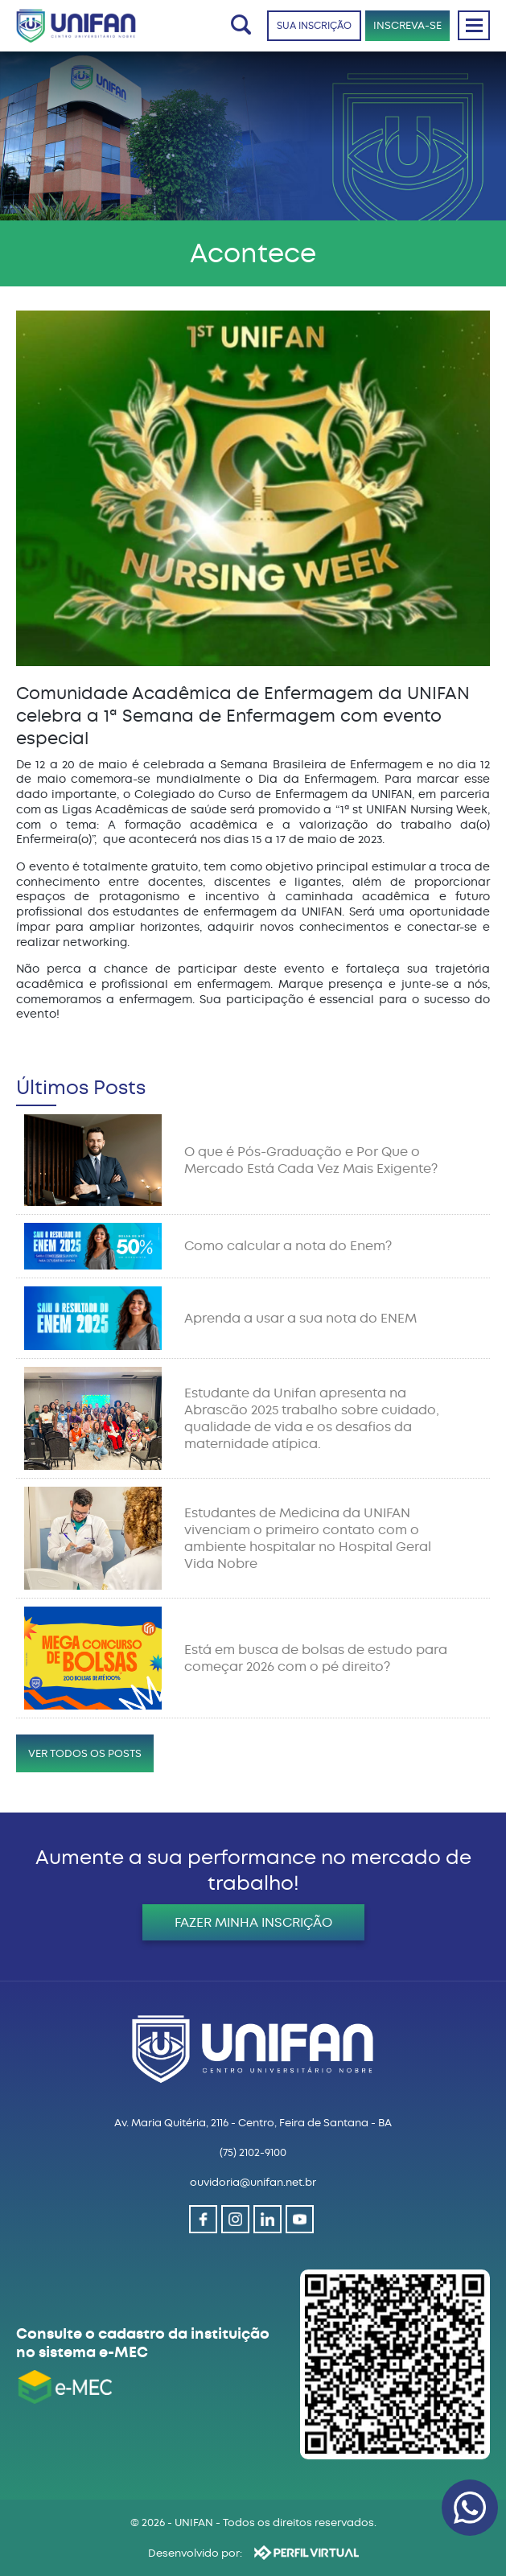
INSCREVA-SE (407, 25)
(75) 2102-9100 (253, 2152)
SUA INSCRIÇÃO (314, 25)
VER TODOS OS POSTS (85, 1753)
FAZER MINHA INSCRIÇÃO (253, 1922)
